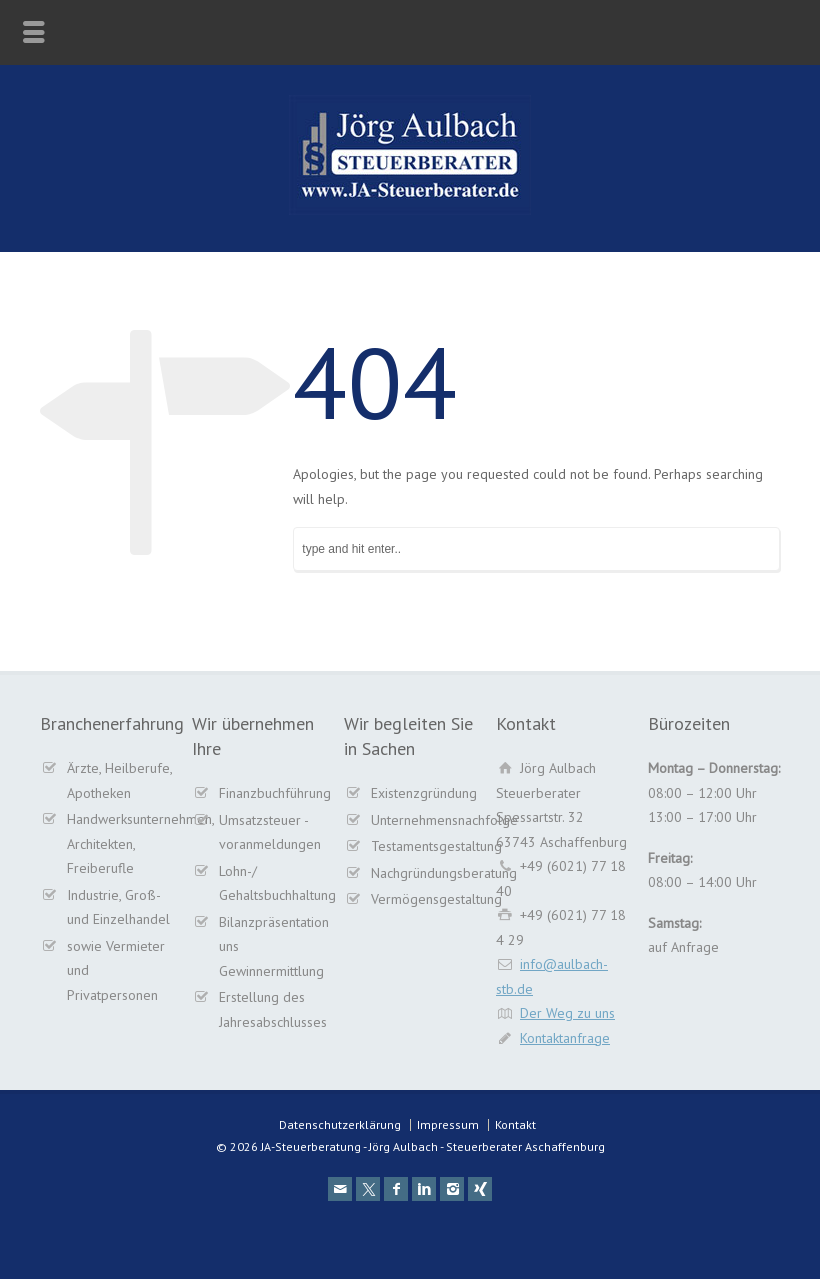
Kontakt (515, 1124)
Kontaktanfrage (565, 1038)
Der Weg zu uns (567, 1013)
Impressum (448, 1124)
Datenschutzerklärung (340, 1124)
